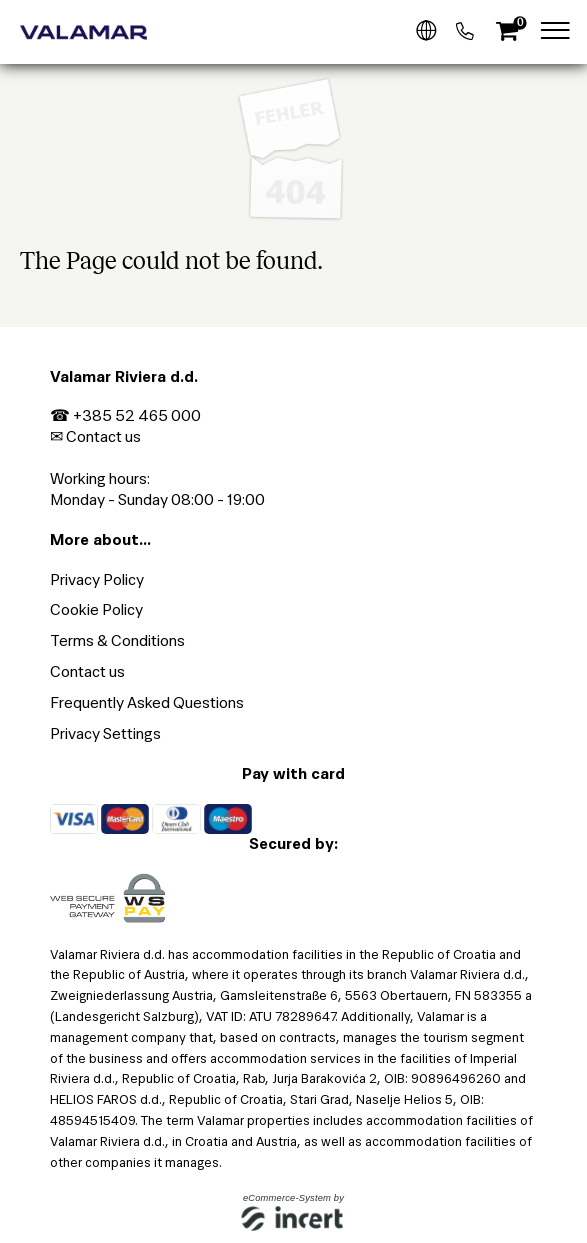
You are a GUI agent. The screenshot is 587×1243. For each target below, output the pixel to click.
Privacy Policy (97, 579)
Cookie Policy (96, 609)
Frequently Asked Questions (147, 702)
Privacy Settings (105, 733)
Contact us (103, 436)
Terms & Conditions (117, 640)
